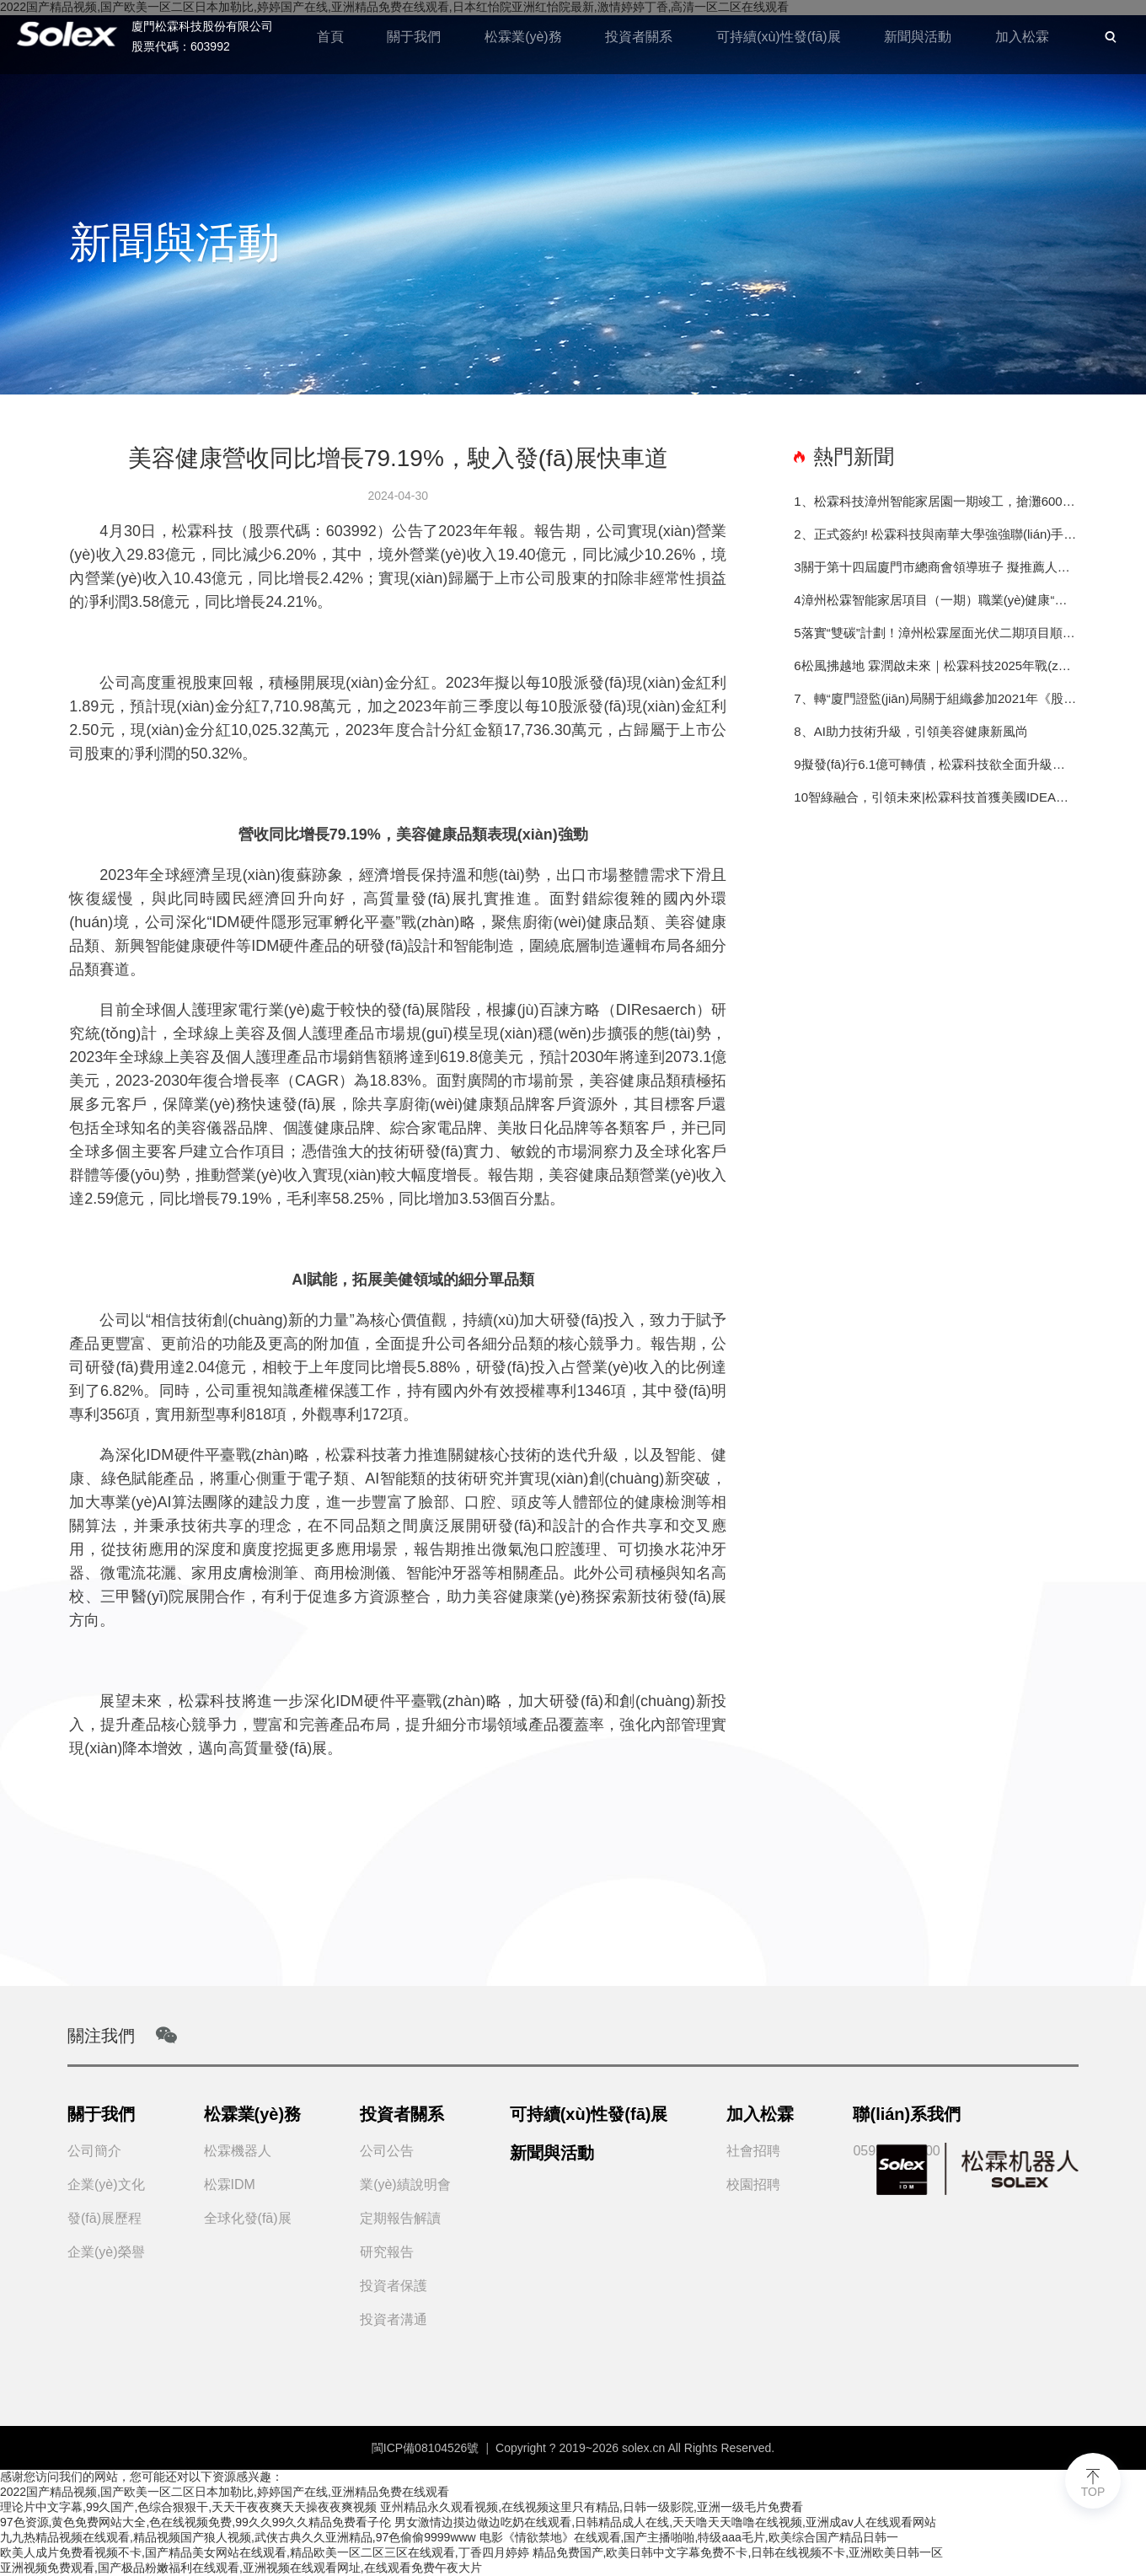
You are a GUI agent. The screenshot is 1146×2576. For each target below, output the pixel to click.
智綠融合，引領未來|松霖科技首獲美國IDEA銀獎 (942, 797)
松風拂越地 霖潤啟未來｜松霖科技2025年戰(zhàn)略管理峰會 (939, 665)
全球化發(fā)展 (248, 2218)
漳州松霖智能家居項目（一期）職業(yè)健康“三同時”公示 (939, 600)
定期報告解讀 (400, 2218)
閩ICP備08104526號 (425, 2448)
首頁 (328, 37)
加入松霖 (1022, 37)
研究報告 (387, 2252)
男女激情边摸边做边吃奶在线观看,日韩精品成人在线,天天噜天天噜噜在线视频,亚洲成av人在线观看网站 (664, 2522)
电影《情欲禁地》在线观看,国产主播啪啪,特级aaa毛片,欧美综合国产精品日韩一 (688, 2537)
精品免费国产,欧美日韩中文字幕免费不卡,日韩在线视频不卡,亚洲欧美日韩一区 (738, 2552)
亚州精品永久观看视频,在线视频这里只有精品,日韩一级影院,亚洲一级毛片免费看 (591, 2507)
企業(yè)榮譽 (106, 2252)
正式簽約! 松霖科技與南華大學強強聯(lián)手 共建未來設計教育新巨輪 (945, 534)
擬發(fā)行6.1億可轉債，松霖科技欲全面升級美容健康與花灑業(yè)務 (939, 764)
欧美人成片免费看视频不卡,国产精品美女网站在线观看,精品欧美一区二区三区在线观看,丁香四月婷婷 (264, 2552)
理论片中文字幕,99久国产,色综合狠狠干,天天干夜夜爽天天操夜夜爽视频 (188, 2507)
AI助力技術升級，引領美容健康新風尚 (918, 731)
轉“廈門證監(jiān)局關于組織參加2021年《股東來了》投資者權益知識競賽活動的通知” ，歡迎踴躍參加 (945, 698)
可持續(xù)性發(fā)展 (777, 37)
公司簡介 (94, 2151)
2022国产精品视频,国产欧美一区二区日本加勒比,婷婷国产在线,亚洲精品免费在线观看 (224, 2491)
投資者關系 (638, 37)
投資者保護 (393, 2285)
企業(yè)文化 (106, 2184)
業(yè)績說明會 (405, 2184)
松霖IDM (229, 2184)
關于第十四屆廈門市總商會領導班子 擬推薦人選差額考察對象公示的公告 (939, 567)
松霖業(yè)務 (522, 37)
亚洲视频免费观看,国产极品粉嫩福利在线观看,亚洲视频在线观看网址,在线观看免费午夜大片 (241, 2567)
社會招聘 (753, 2151)
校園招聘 (753, 2184)
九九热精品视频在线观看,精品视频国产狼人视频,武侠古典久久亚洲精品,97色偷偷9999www (238, 2537)
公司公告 (387, 2151)
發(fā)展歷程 (104, 2218)
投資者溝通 (393, 2319)
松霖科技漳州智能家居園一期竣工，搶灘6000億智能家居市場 (945, 501)
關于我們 (413, 37)
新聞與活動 (917, 37)
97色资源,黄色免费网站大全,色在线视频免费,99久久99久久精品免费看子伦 (195, 2522)
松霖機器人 (237, 2151)
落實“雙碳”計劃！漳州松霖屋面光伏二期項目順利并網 (939, 632)
